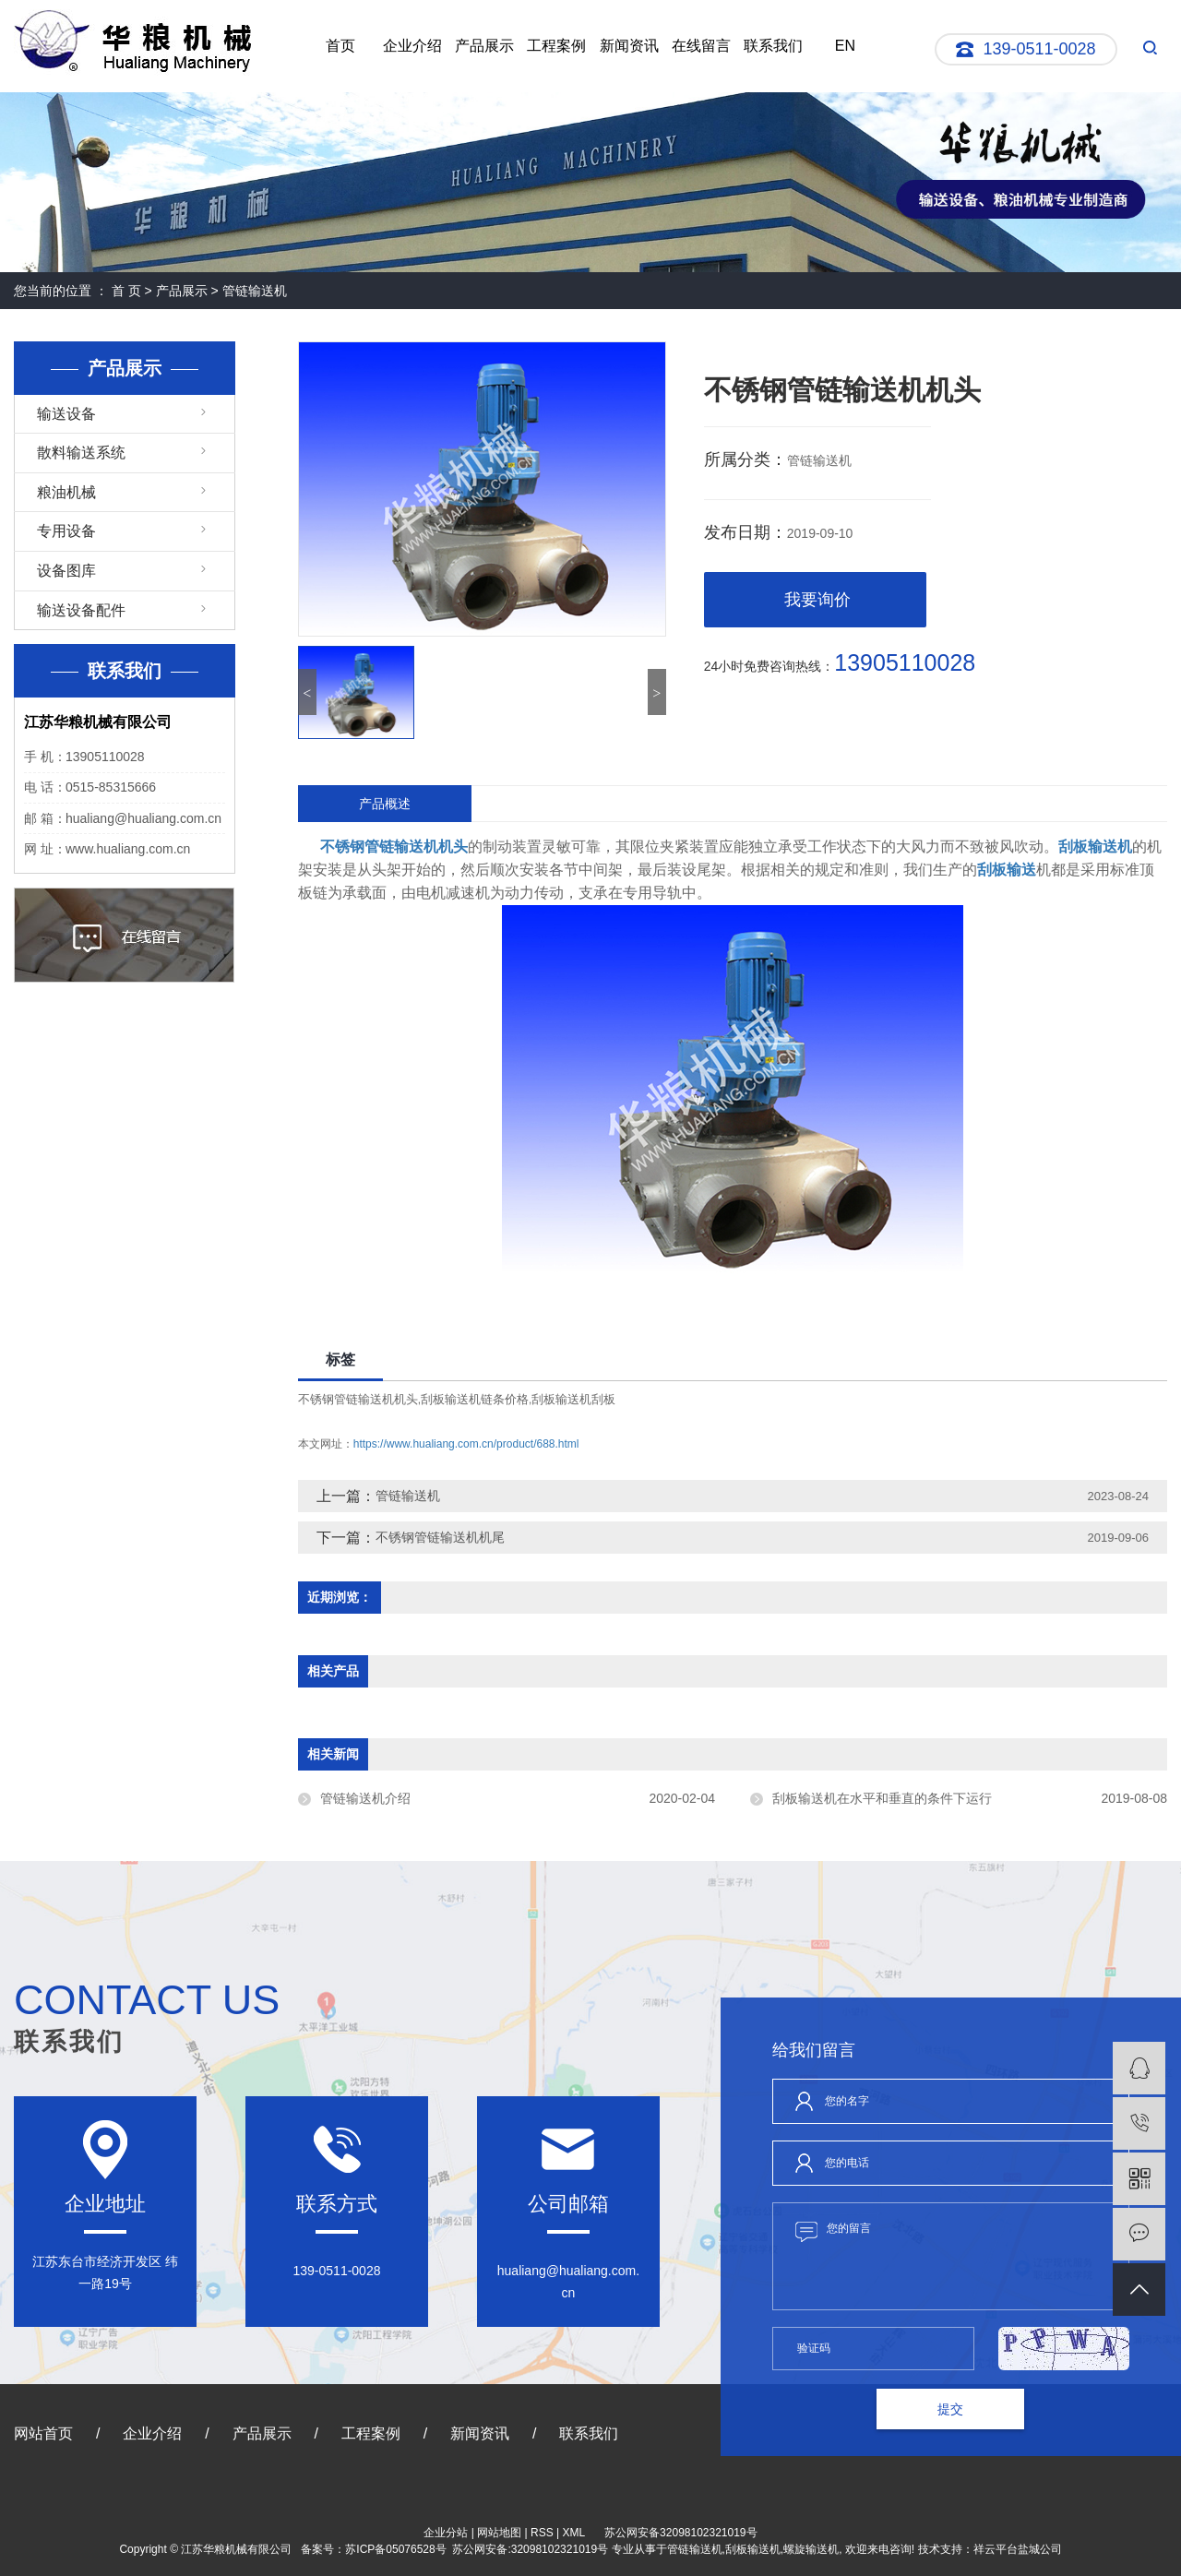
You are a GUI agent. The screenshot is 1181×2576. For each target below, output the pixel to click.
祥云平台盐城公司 (1017, 2549)
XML (574, 2532)
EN (845, 46)
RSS (542, 2532)
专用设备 (66, 531)
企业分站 (445, 2532)
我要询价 (817, 599)
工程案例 (556, 46)
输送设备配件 (81, 610)
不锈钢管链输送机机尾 (440, 1537)
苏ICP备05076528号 (395, 2549)
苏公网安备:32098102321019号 (530, 2549)
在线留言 (701, 46)
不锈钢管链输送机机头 (358, 1399)
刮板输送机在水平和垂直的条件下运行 (882, 1798)
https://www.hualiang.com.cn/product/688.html (466, 1443)
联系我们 (773, 46)
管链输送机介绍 (365, 1798)
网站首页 (43, 2433)
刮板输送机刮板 (573, 1399)
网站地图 (499, 2532)
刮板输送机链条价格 (475, 1399)
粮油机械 (66, 492)
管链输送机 (254, 290)
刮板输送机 (753, 2549)
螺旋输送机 (811, 2549)
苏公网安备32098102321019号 (680, 2532)
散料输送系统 (81, 452)
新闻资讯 (629, 46)
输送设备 (66, 414)
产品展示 (484, 46)
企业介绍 (412, 46)
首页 (340, 46)
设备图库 (66, 570)
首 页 (126, 290)
